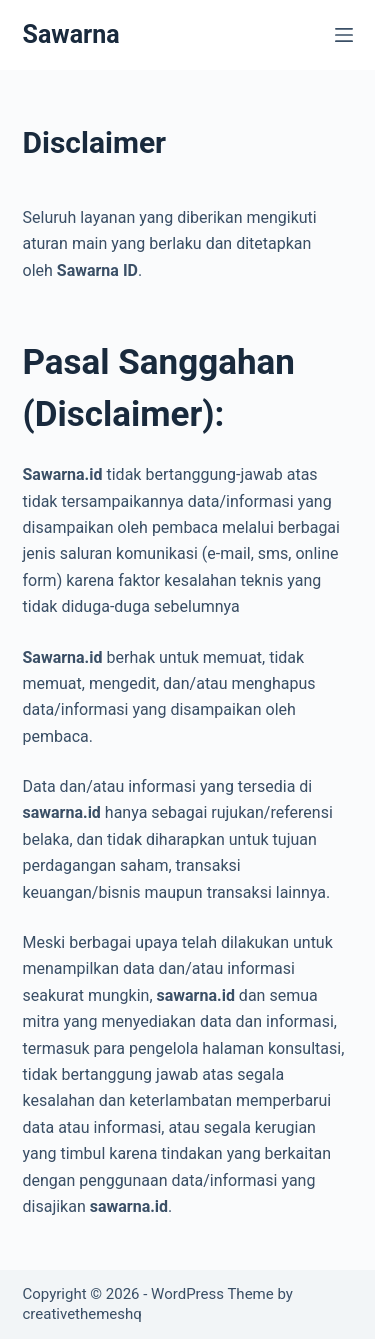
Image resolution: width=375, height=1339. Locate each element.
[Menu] (344, 35)
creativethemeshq (82, 1314)
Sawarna (71, 34)
